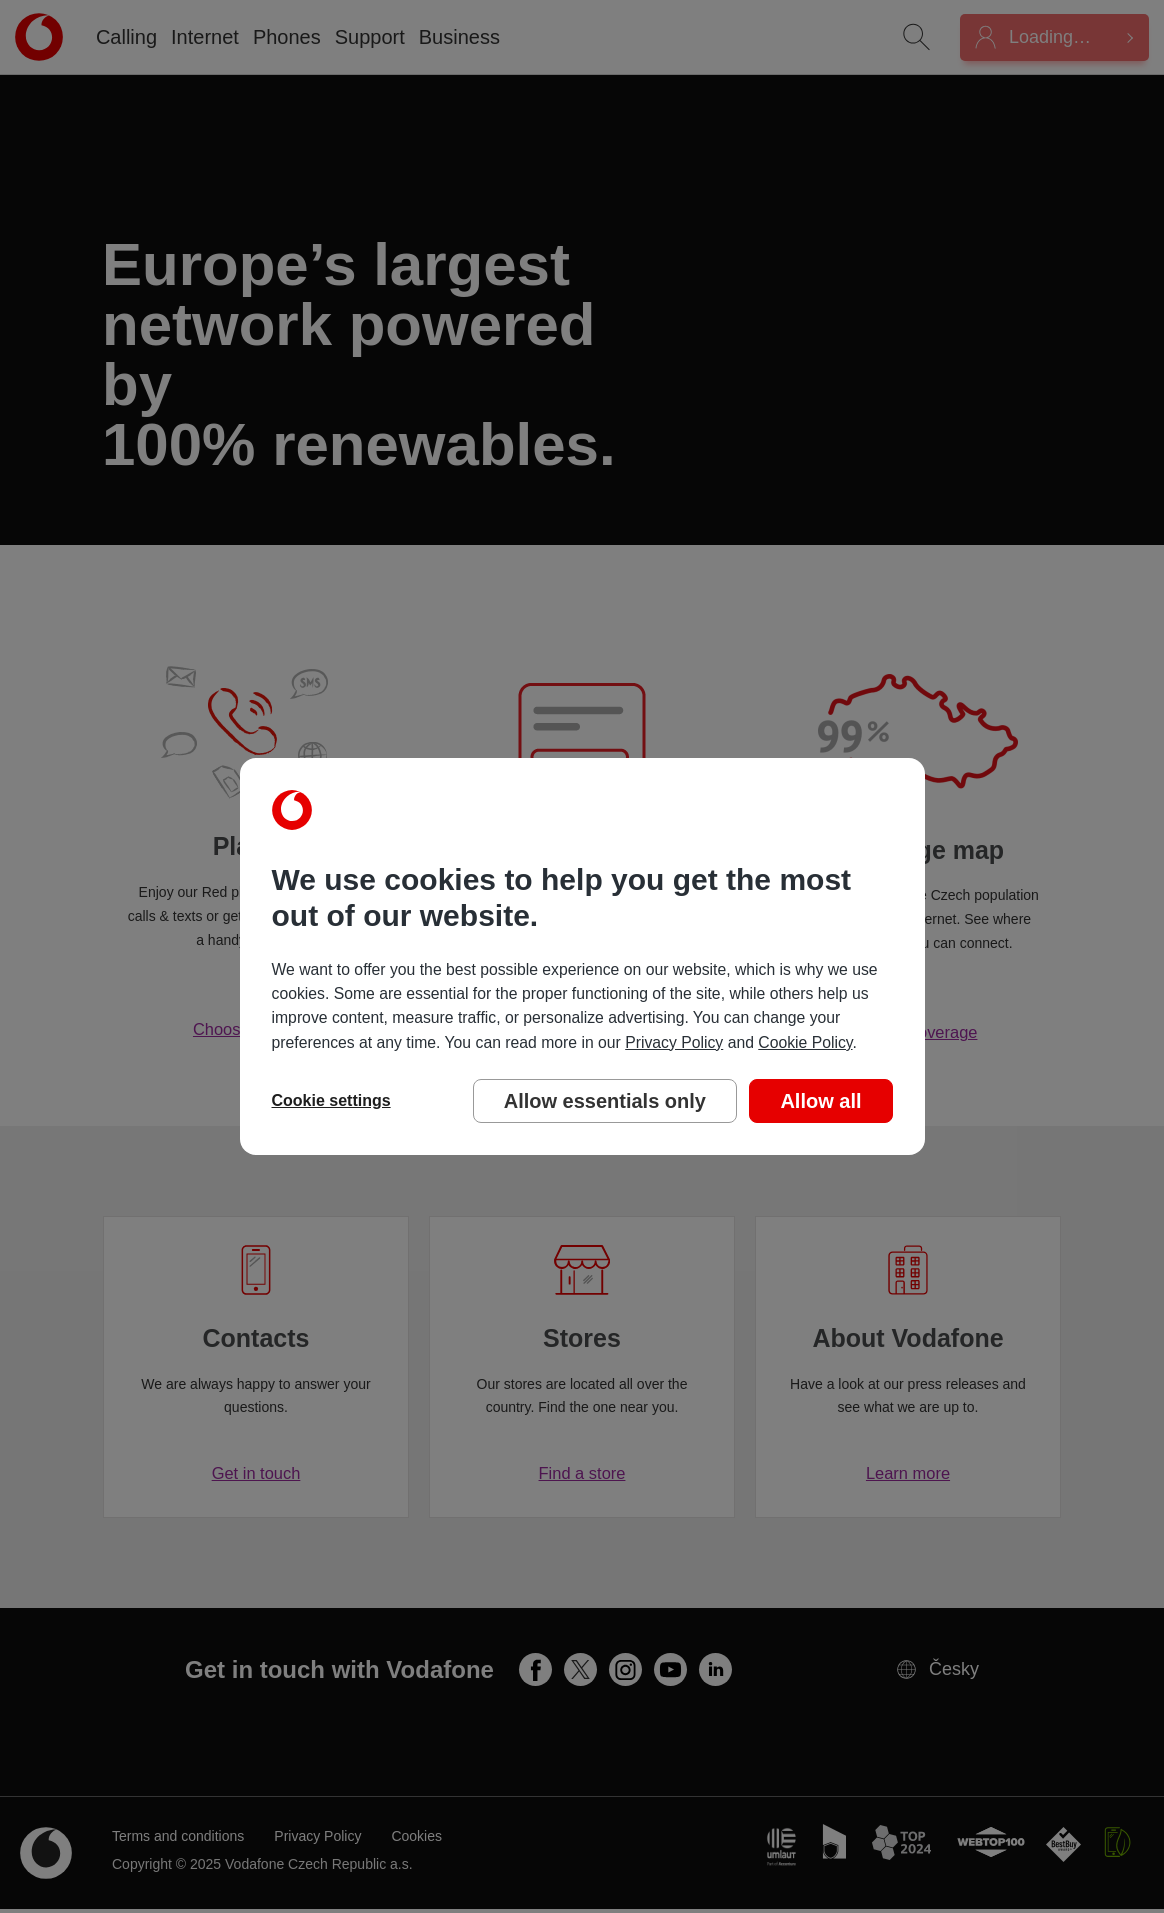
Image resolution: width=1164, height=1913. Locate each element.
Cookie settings (331, 1100)
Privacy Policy (674, 1042)
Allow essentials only (605, 1101)
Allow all (820, 1101)
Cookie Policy (805, 1042)
